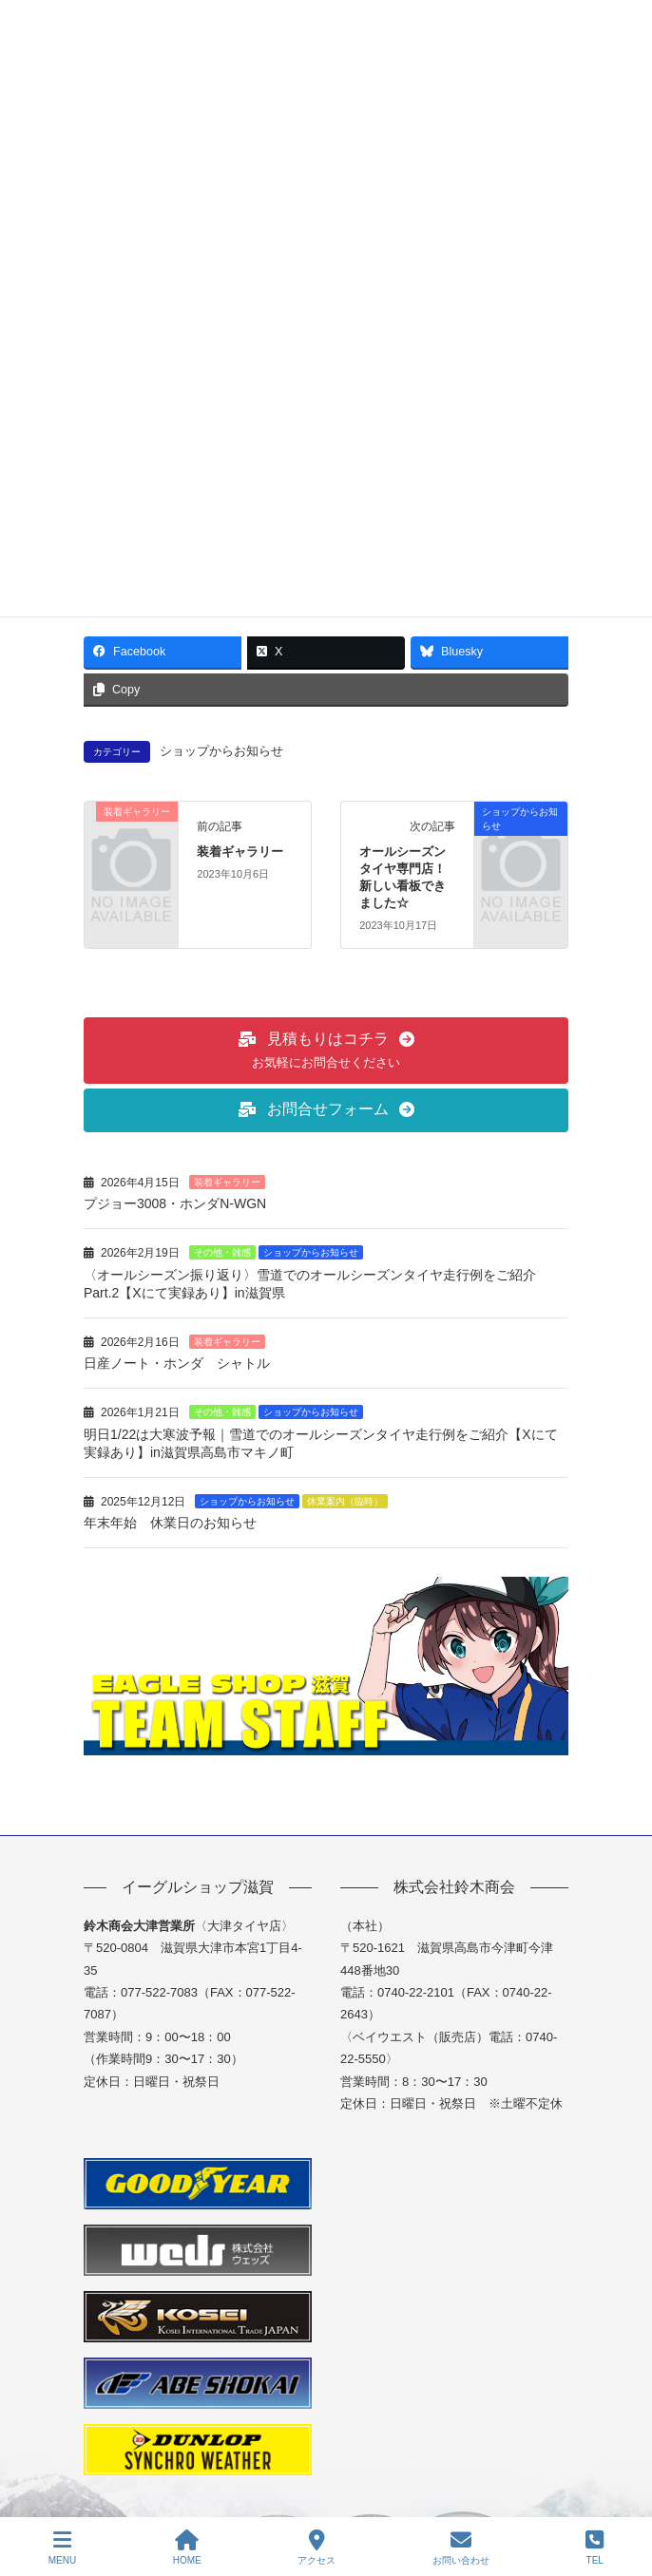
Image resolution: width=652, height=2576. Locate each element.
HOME (187, 2547)
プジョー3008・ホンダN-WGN (175, 1203)
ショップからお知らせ (221, 751)
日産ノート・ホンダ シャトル (177, 1363)
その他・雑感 (222, 1252)
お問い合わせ (460, 2547)
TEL (594, 2547)
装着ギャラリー (240, 851)
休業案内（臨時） (345, 1501)
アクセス (316, 2547)
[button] (326, 1050)
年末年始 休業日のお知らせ (170, 1522)
